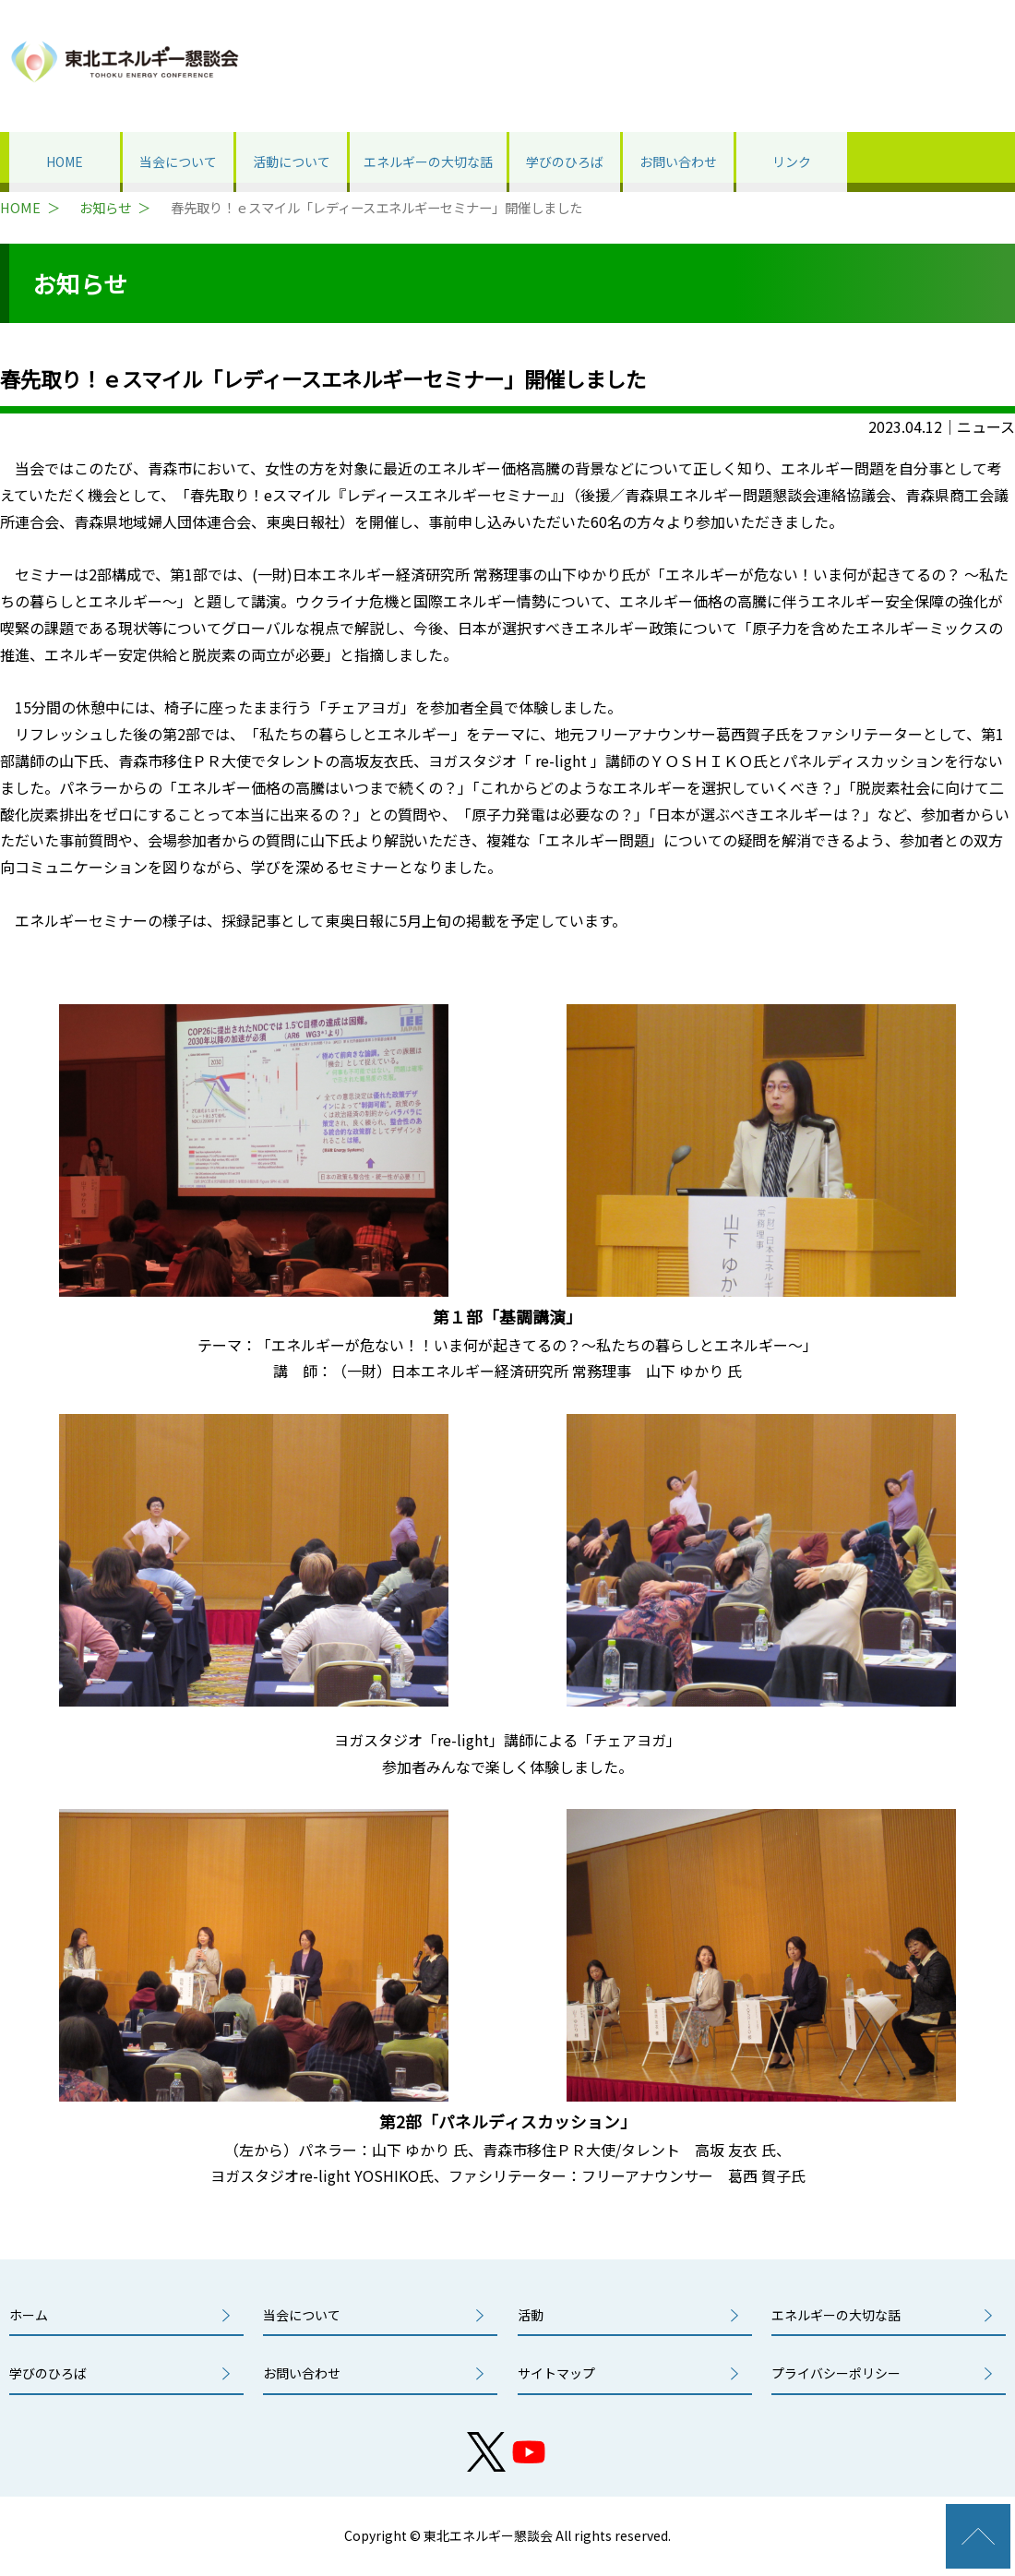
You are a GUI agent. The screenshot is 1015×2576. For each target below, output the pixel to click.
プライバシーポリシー (836, 2373)
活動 (530, 2315)
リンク (791, 161)
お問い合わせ (678, 161)
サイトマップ (556, 2373)
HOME (64, 161)
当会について (178, 161)
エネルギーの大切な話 (428, 161)
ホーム (28, 2315)
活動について (291, 161)
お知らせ (105, 207)
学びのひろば (564, 161)
